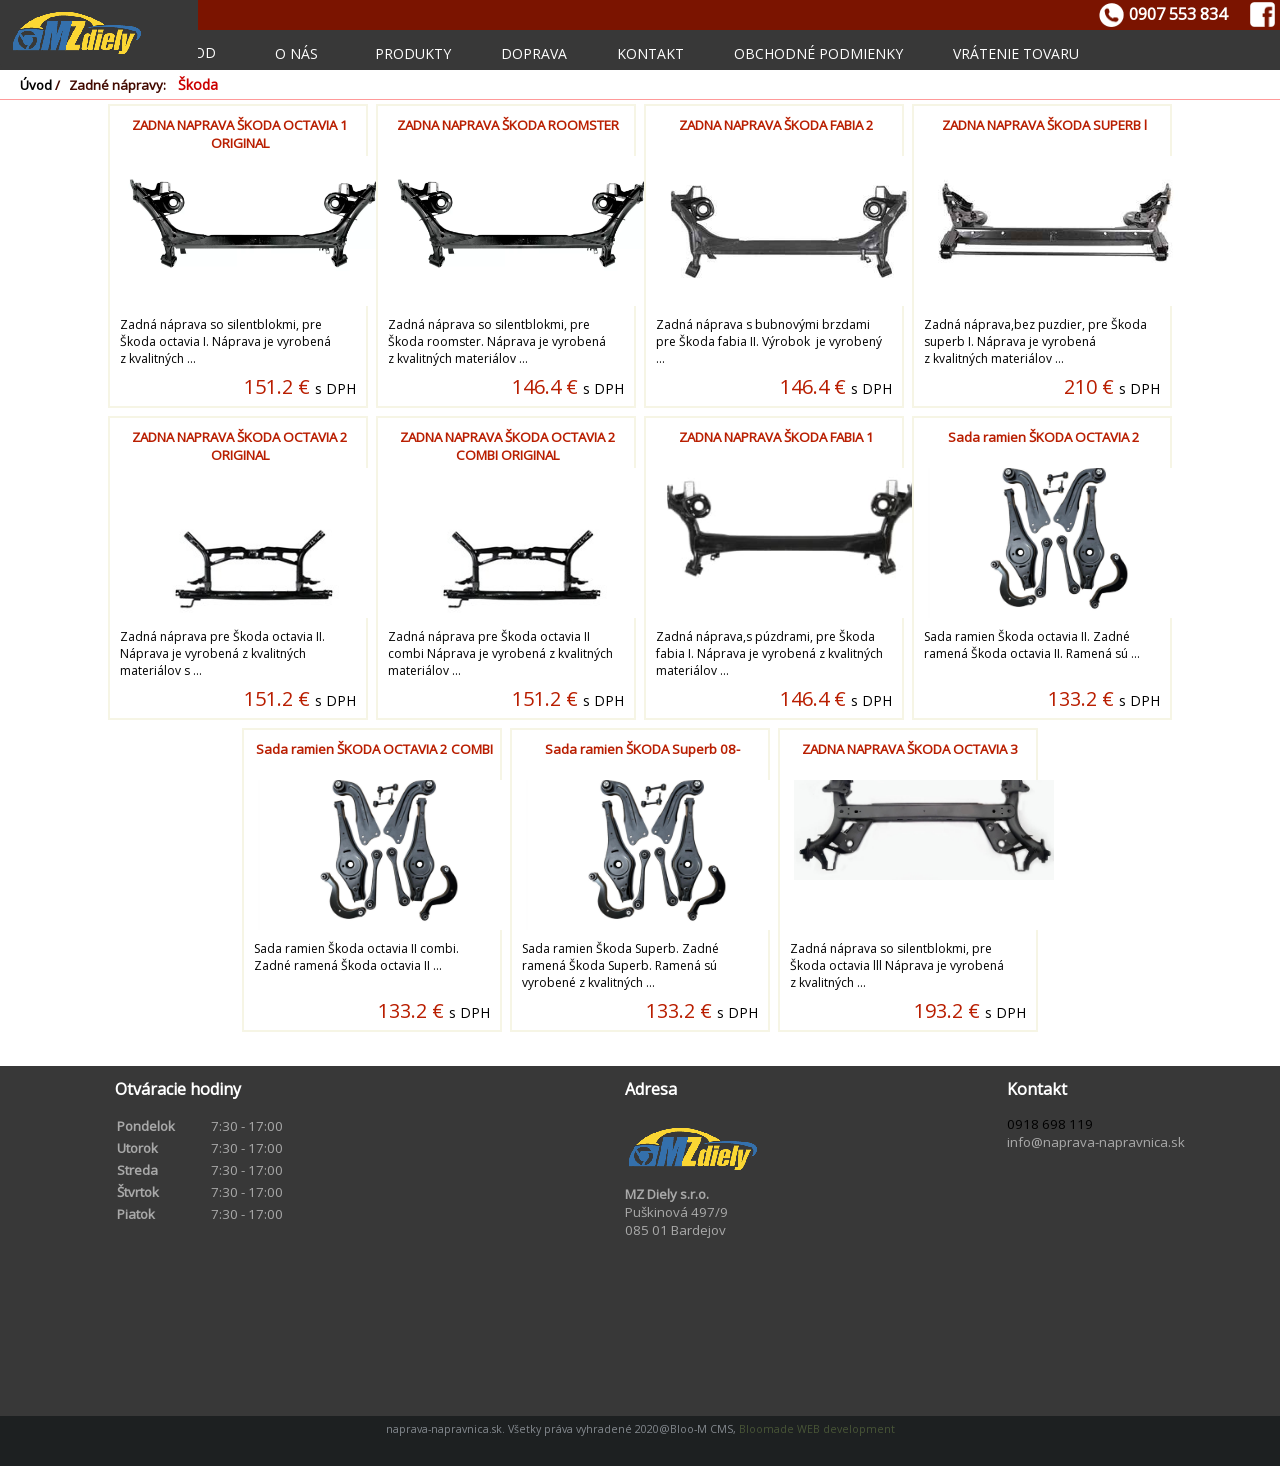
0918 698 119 (1050, 1124)
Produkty (413, 53)
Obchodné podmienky (818, 53)
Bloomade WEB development (815, 1429)
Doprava (534, 53)
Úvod (36, 85)
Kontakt (650, 53)
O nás (296, 53)
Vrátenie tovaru (1016, 53)
